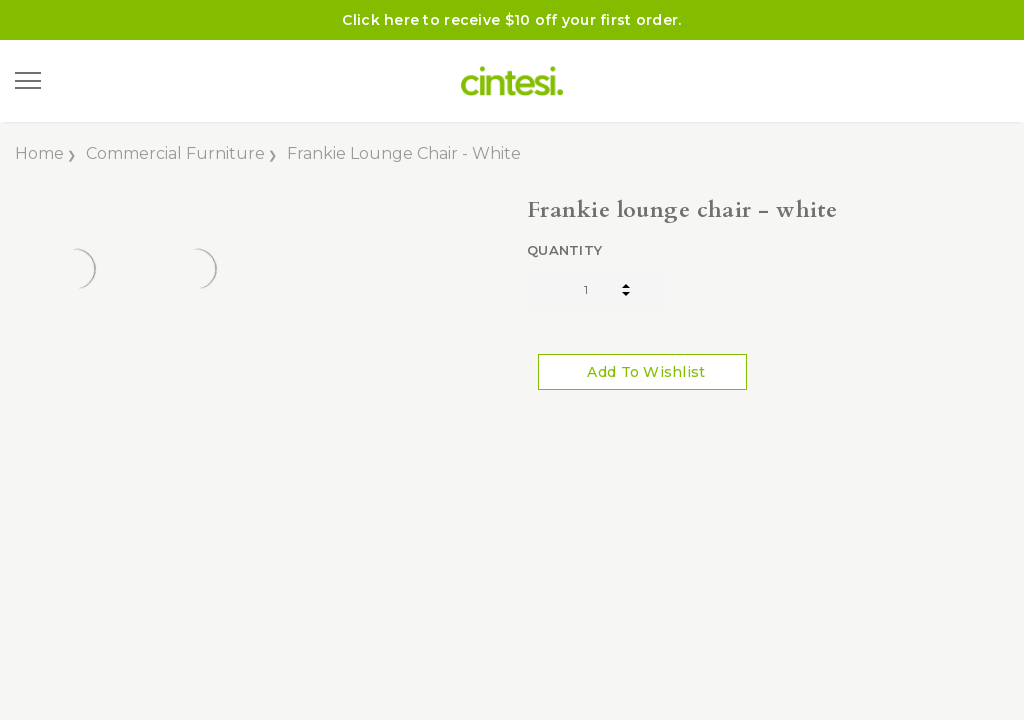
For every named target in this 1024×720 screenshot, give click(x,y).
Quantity (564, 250)
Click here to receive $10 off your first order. (511, 20)
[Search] (79, 81)
